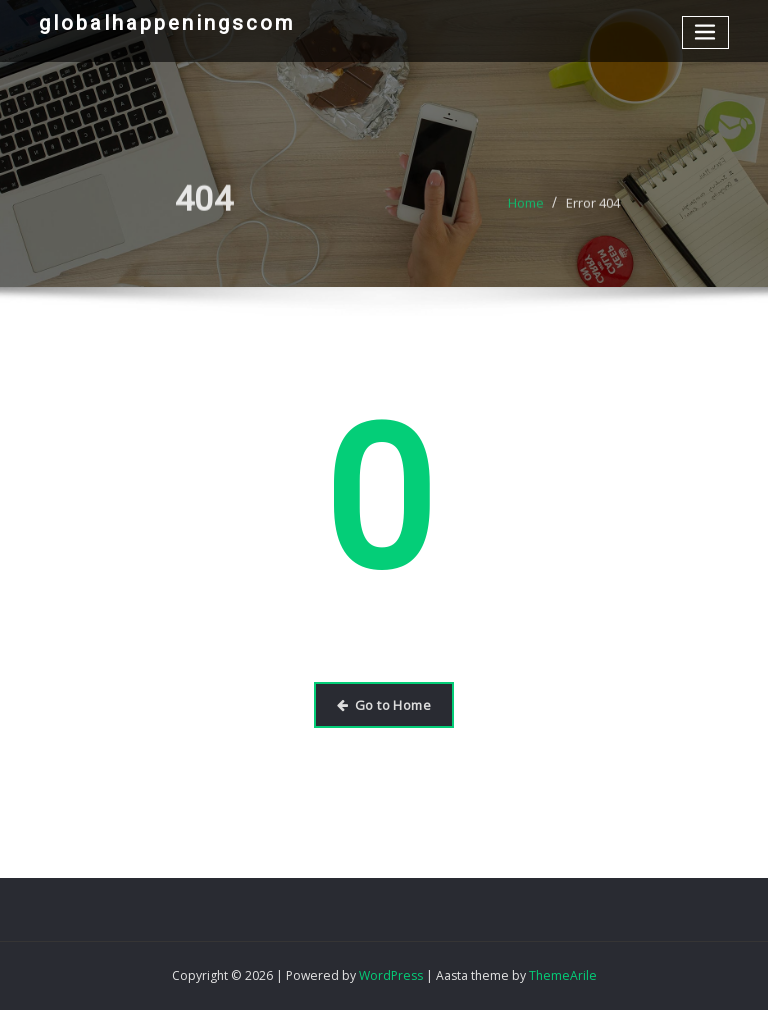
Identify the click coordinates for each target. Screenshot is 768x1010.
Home (526, 211)
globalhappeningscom (167, 23)
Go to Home (384, 705)
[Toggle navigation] (706, 32)
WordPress (391, 975)
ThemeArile (563, 975)
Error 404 (593, 211)
